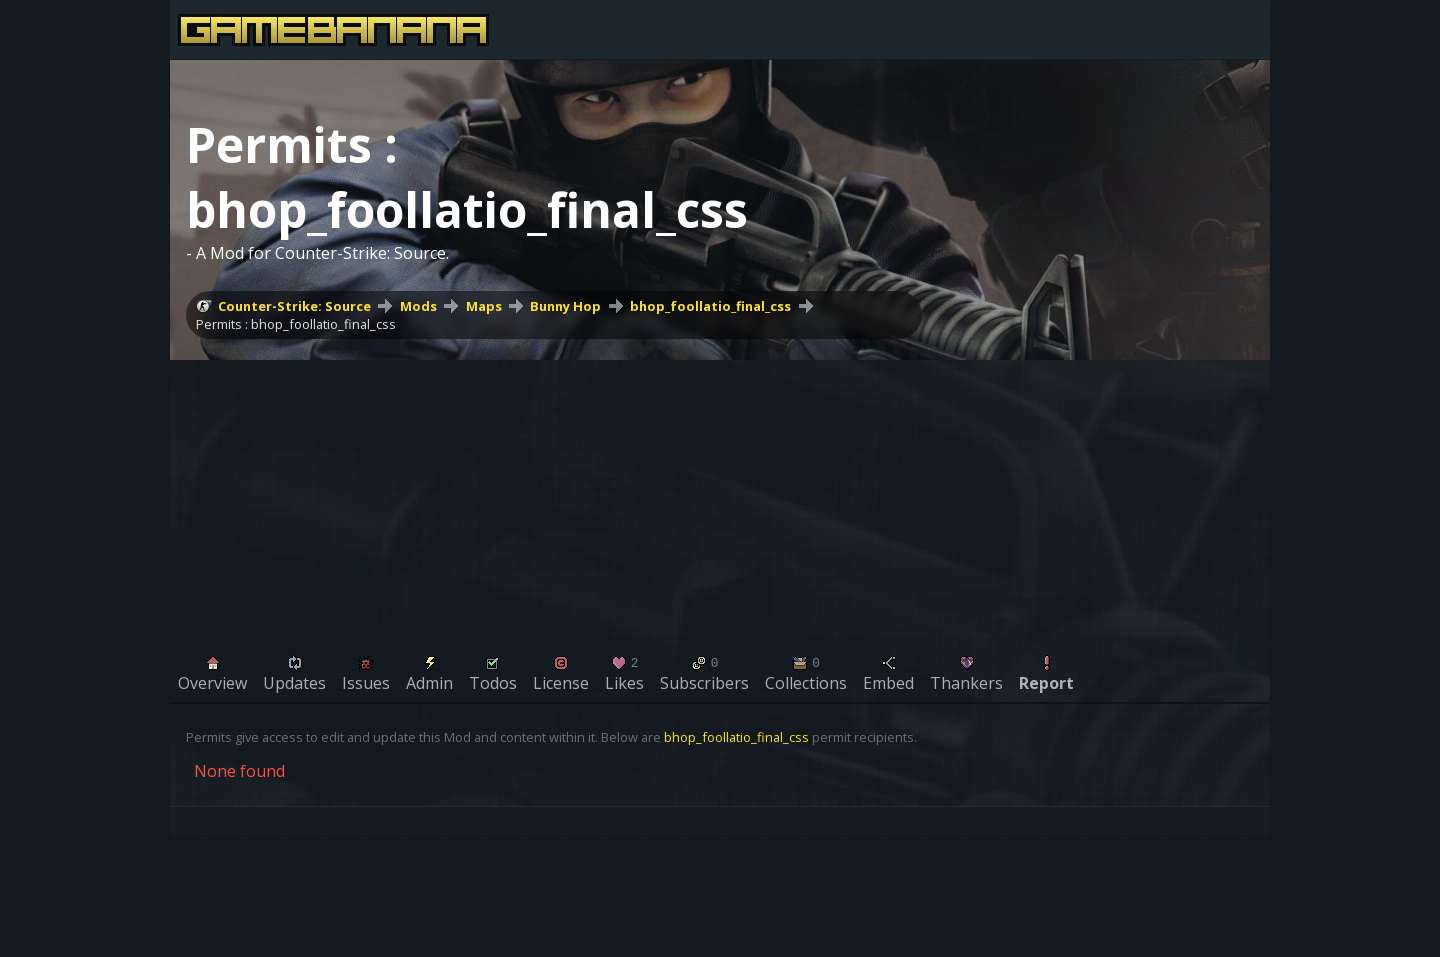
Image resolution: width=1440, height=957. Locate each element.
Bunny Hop (565, 306)
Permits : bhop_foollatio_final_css (296, 324)
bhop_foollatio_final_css (710, 306)
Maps (484, 306)
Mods (418, 306)
